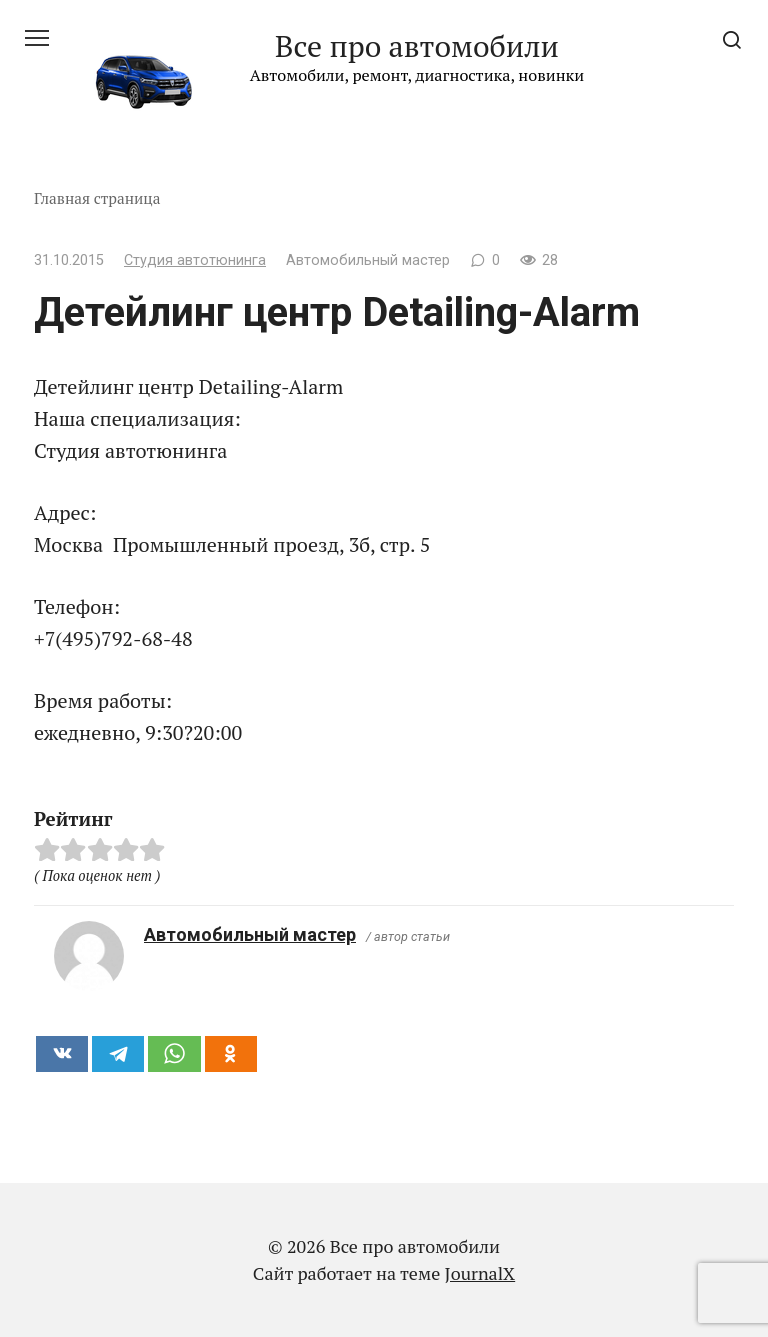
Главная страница (97, 198)
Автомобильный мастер (250, 934)
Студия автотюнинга (195, 260)
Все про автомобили (417, 46)
